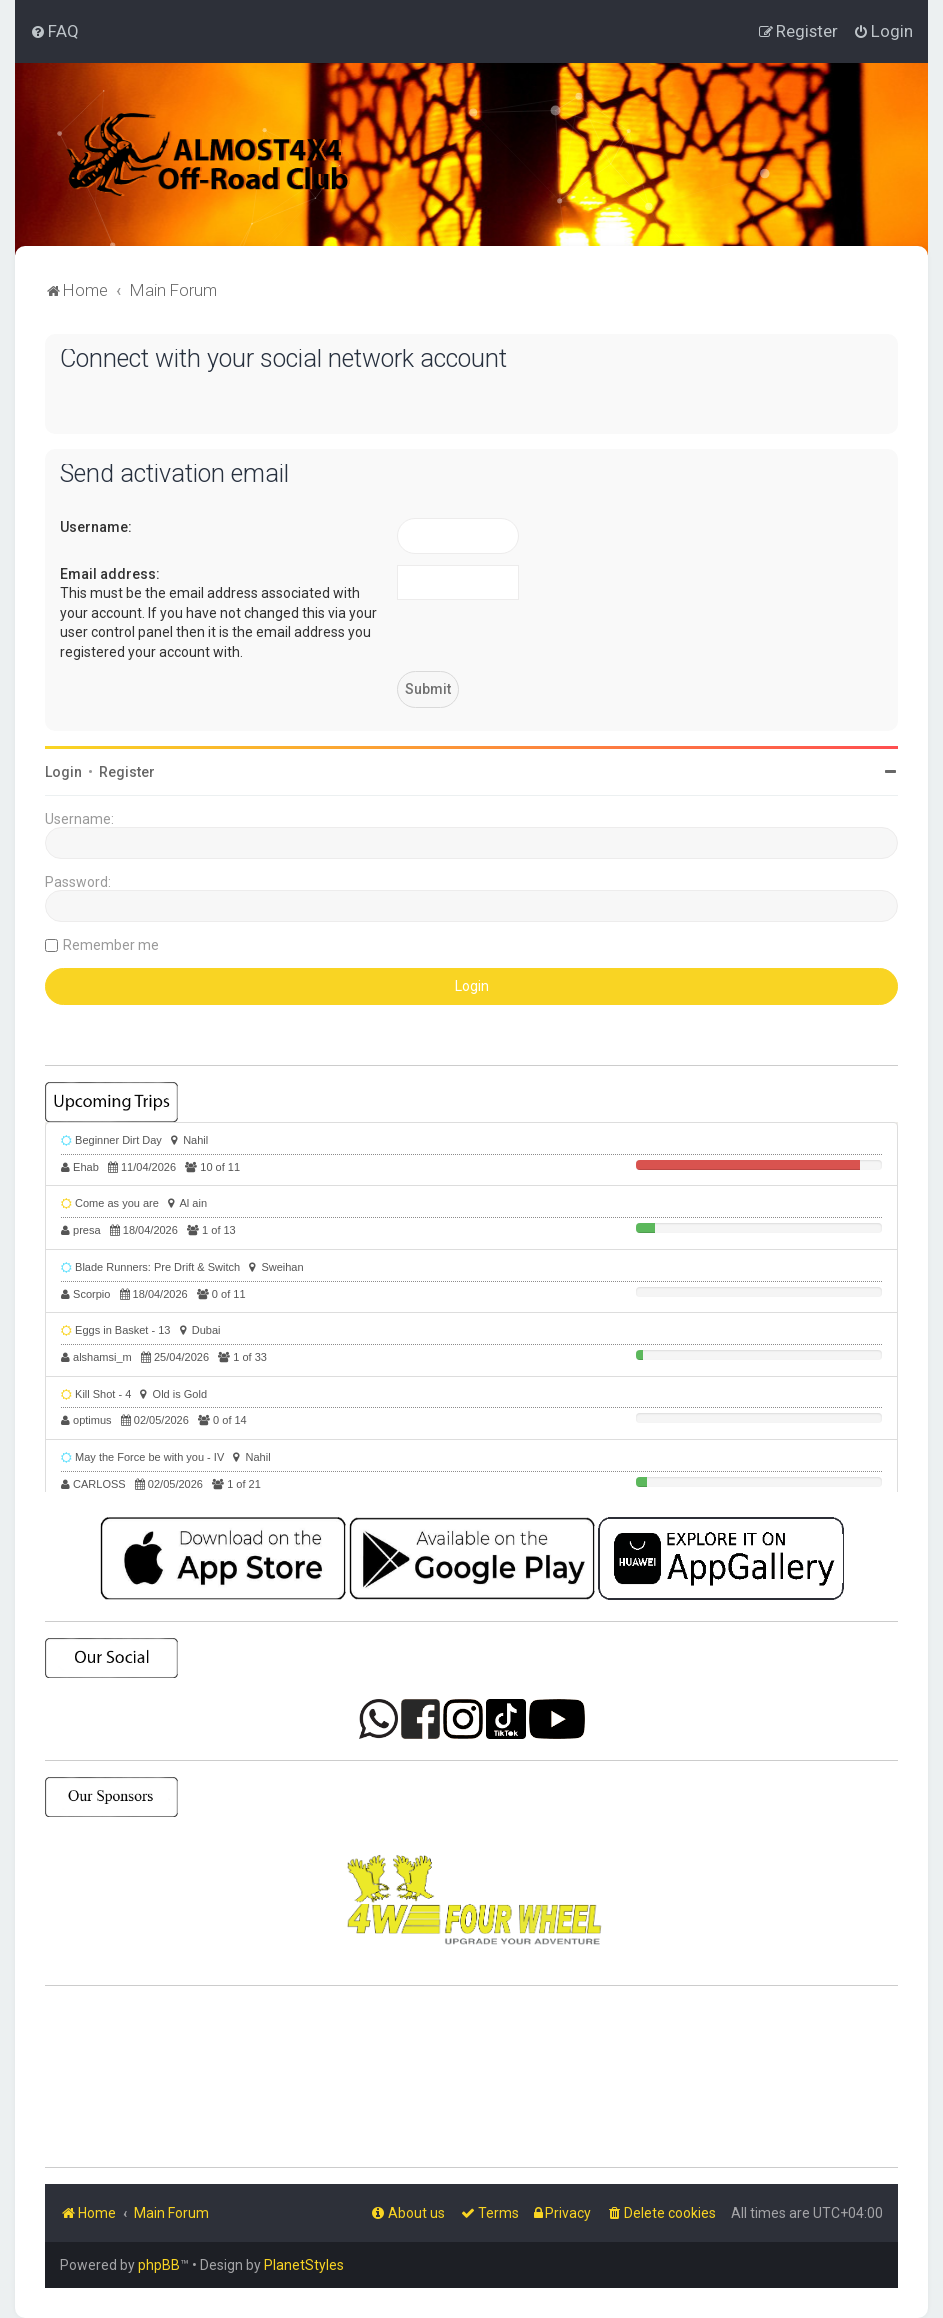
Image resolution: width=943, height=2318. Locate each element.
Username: (96, 527)
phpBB (159, 2265)
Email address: (110, 574)
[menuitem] (54, 31)
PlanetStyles (304, 2265)
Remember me (111, 945)
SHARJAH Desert (471, 2077)
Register (127, 772)
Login (63, 772)
